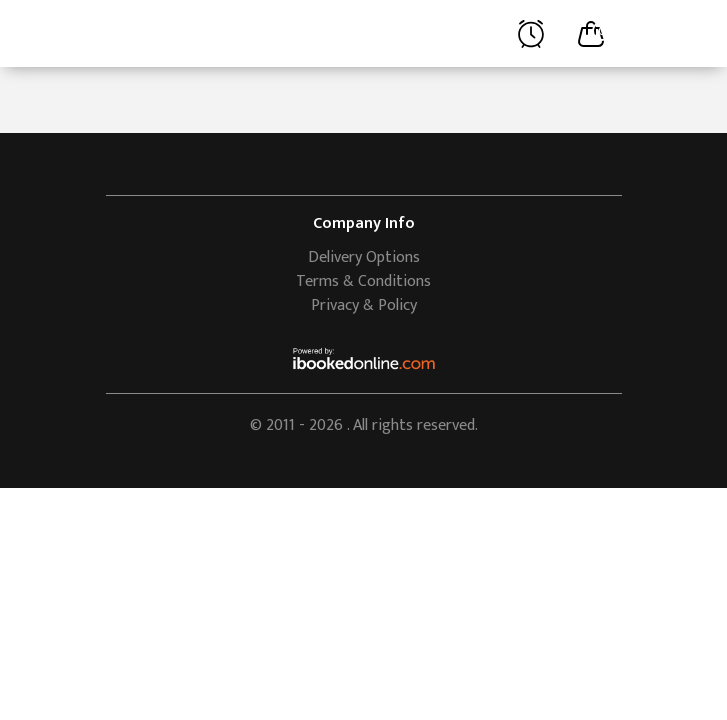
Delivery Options (364, 257)
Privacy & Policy (364, 305)
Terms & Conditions (363, 281)
